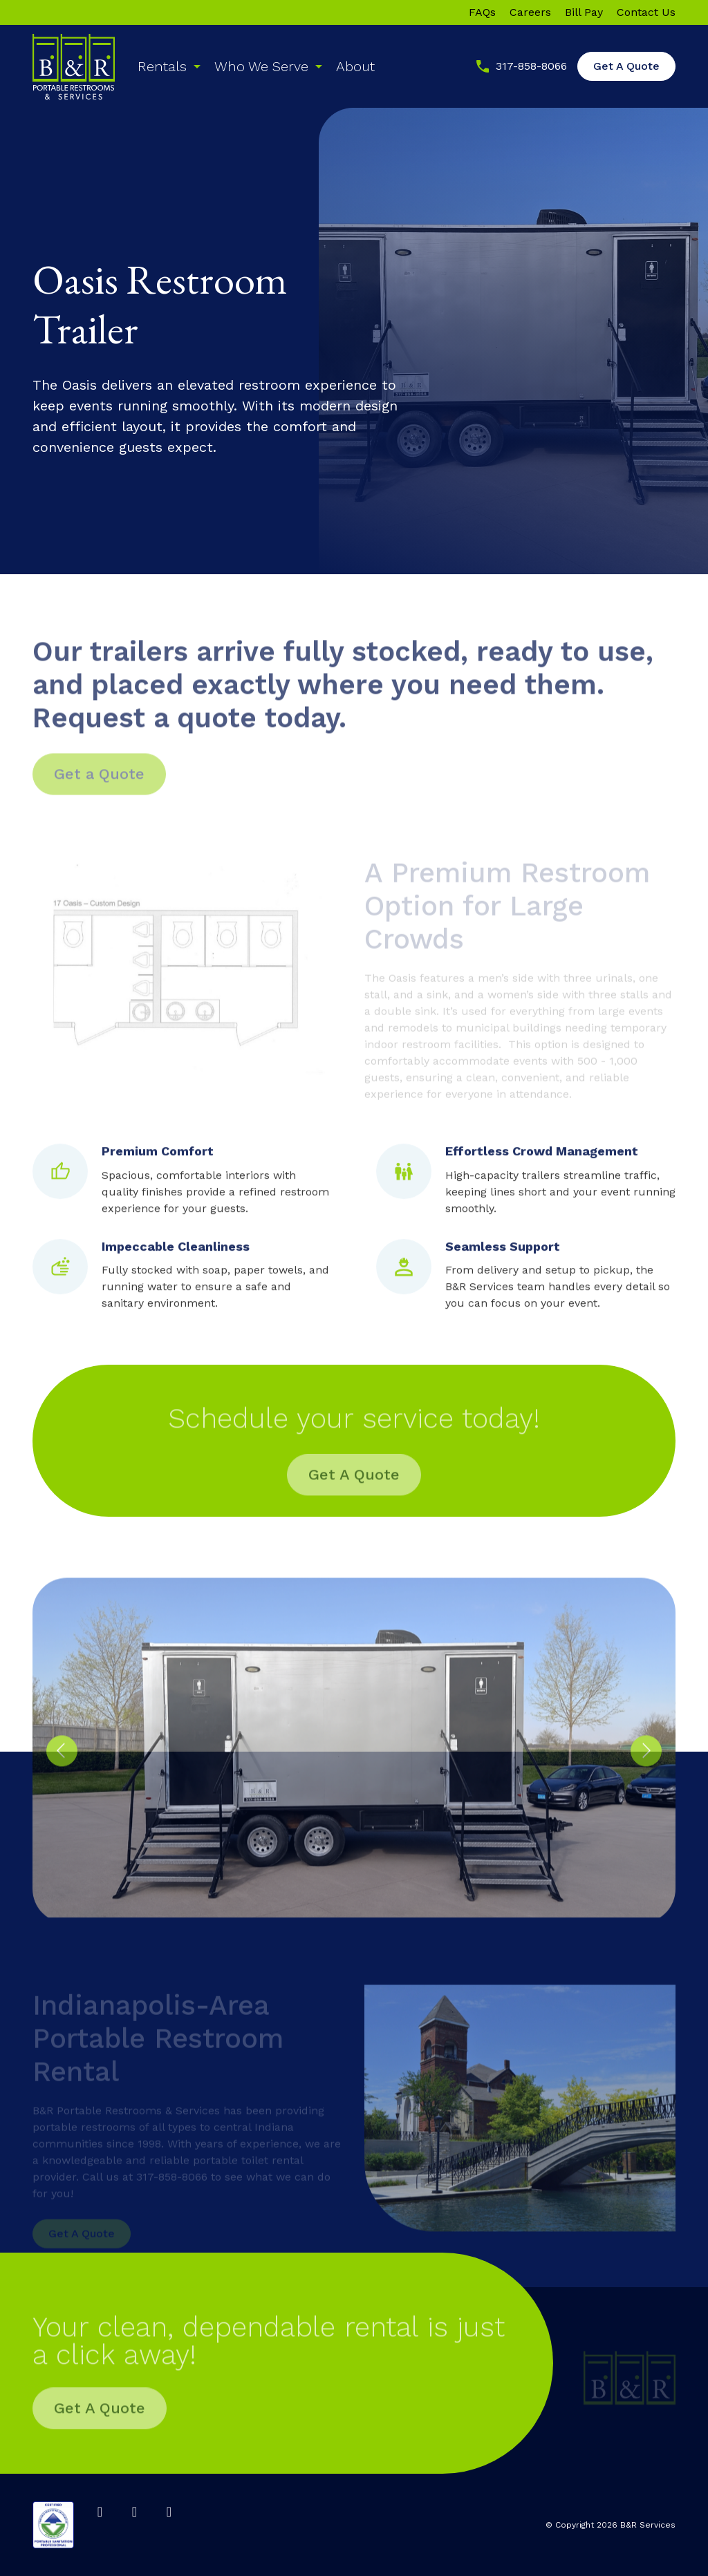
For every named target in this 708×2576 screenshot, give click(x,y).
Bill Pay (584, 12)
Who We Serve (261, 66)
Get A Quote (626, 66)
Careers (530, 12)
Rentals (162, 66)
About (355, 66)
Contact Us (646, 12)
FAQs (482, 12)
